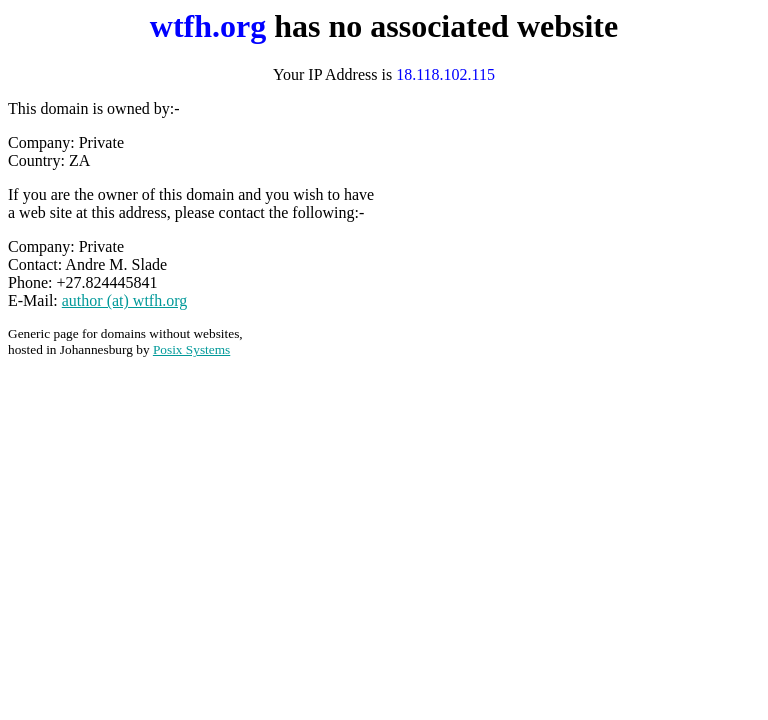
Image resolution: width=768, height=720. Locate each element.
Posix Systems (191, 349)
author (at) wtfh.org (124, 300)
